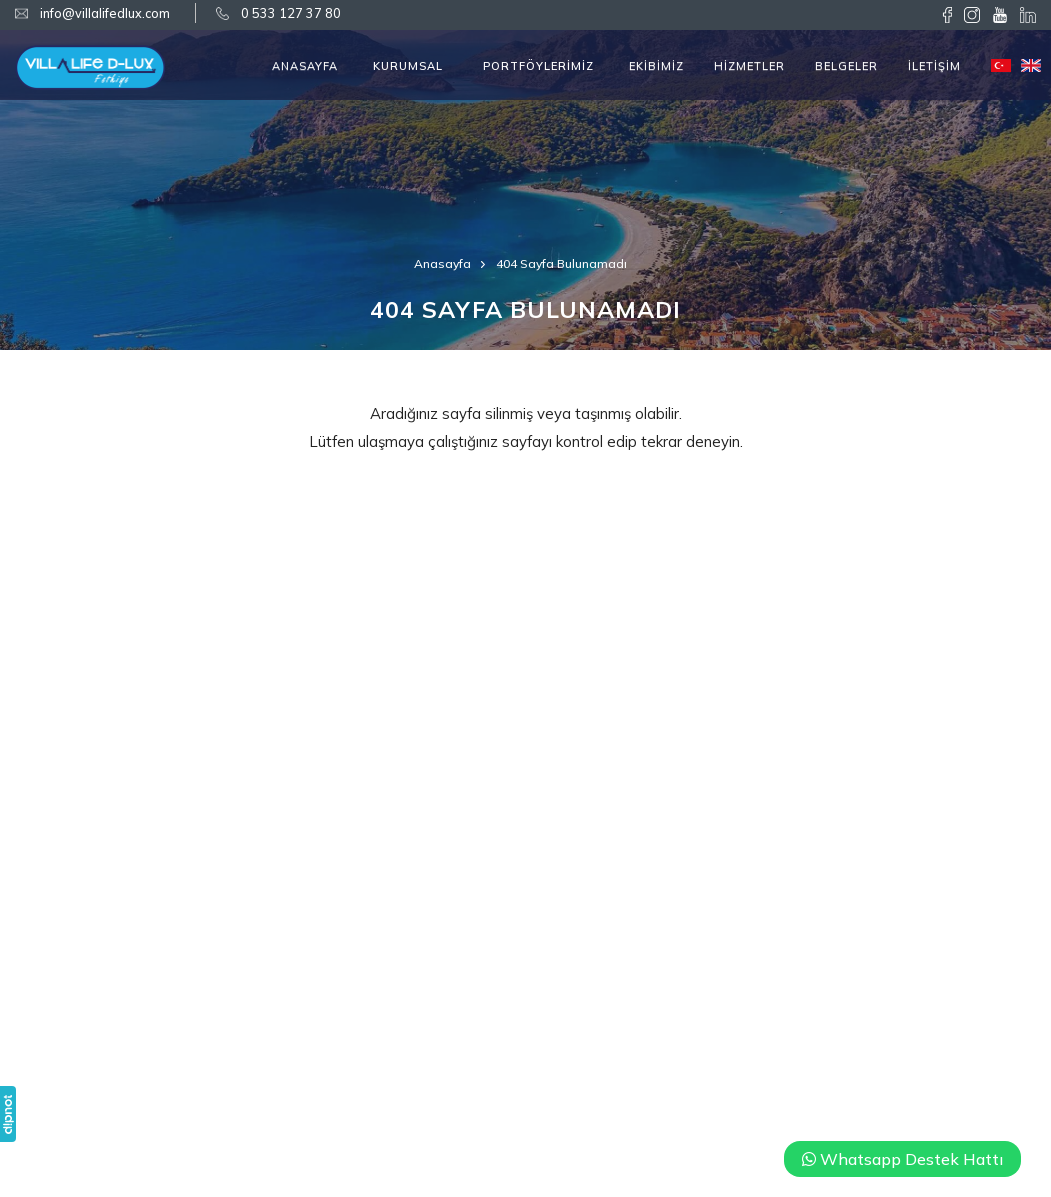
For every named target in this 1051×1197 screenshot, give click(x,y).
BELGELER (846, 66)
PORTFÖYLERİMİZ (538, 66)
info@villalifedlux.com (105, 13)
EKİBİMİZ (656, 66)
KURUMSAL (408, 66)
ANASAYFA (305, 66)
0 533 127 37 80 (291, 13)
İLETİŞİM (934, 66)
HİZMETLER (749, 66)
